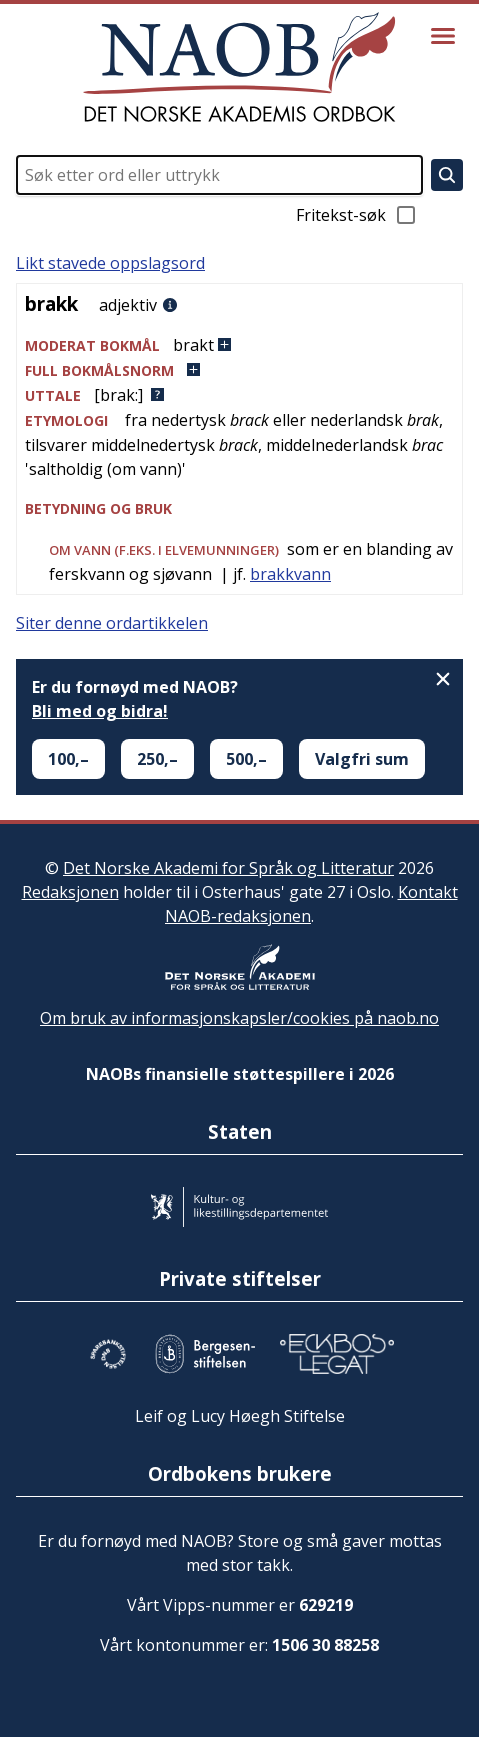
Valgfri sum (362, 759)
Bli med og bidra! (100, 711)
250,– (157, 759)
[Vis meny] (443, 36)
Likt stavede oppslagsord (110, 263)
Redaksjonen (70, 892)
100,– (68, 759)
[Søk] (447, 175)
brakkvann (290, 574)
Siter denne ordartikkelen (112, 623)
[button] (239, 345)
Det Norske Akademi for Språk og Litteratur (228, 868)
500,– (246, 759)
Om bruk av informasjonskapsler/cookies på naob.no (239, 1018)
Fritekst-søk (357, 215)
